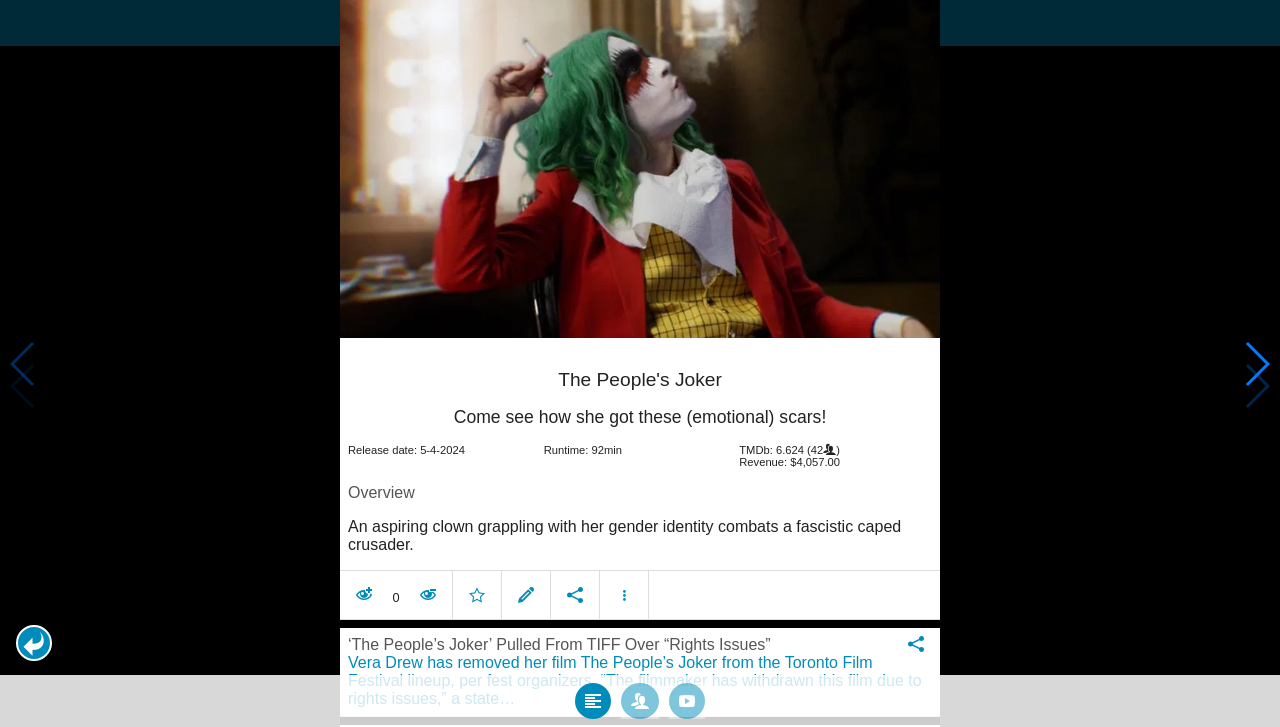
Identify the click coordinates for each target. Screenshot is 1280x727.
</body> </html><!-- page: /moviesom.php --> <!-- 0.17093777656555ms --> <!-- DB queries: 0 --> (640, 363)
